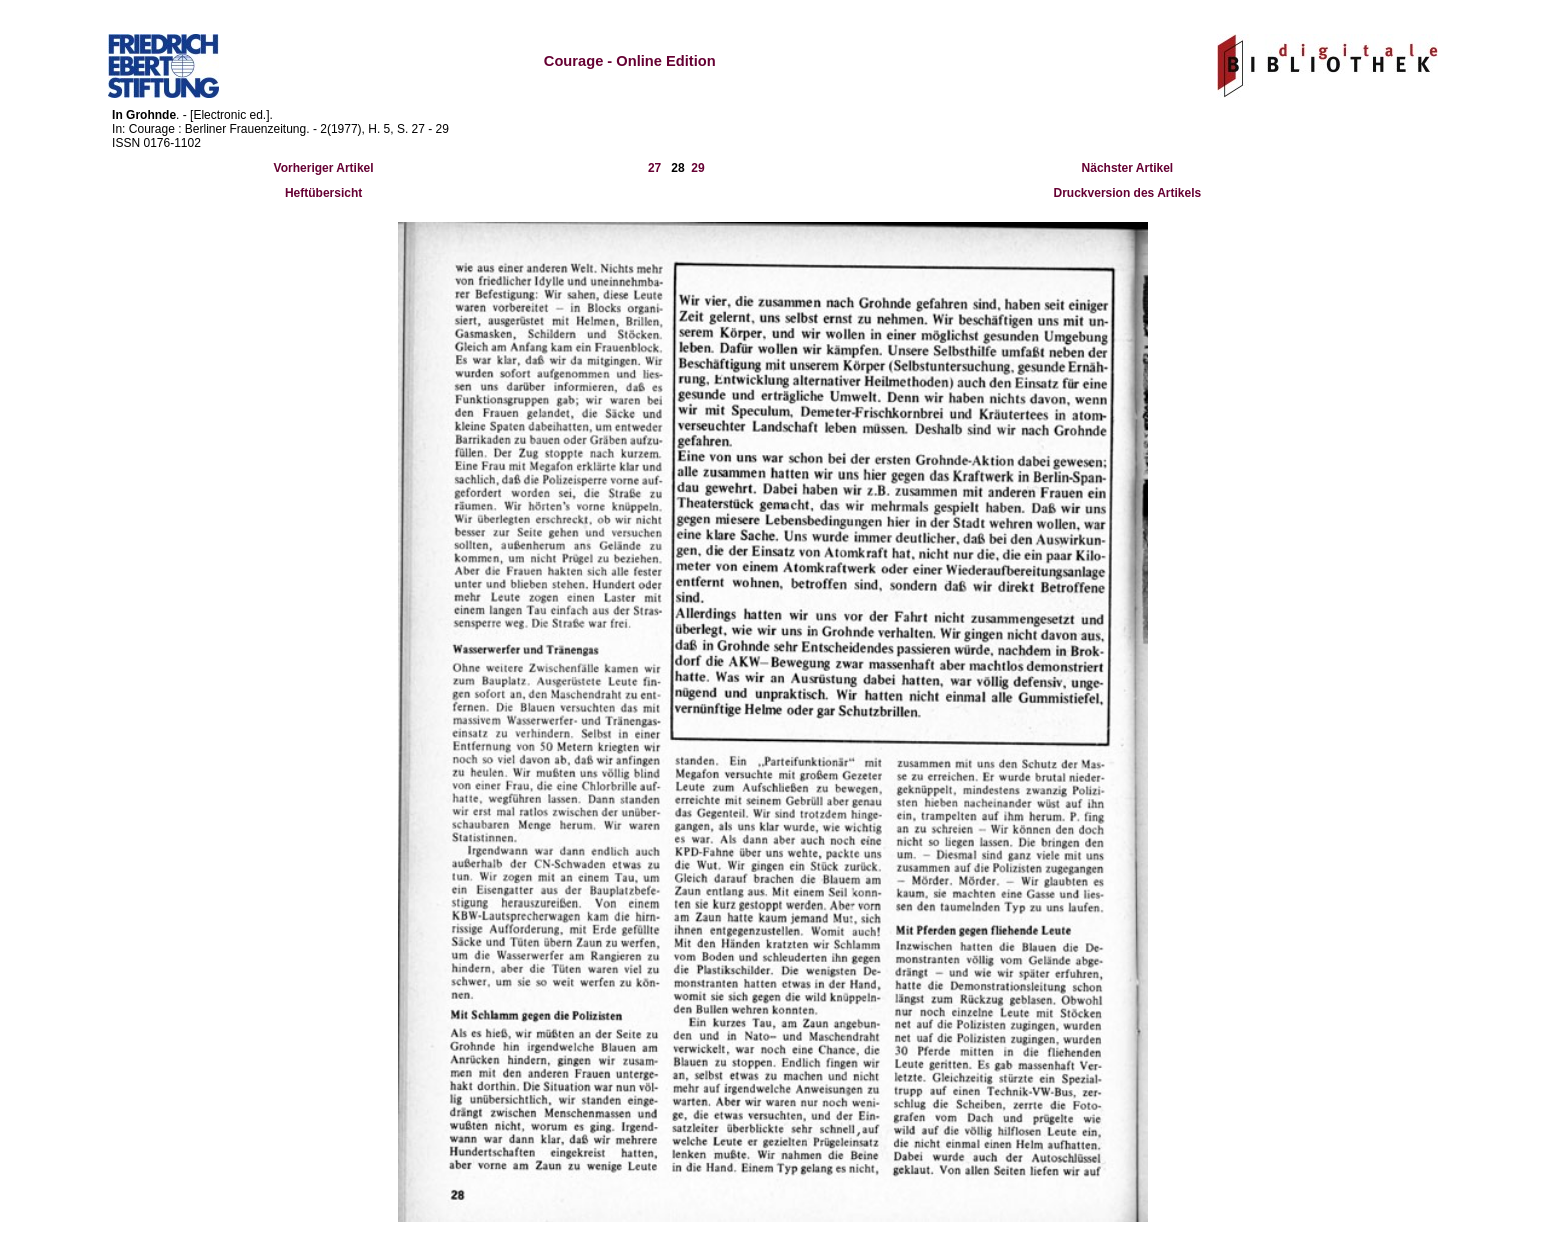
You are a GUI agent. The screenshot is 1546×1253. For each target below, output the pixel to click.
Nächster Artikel (1128, 168)
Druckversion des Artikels (1128, 193)
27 (654, 168)
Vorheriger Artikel (324, 168)
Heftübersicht (323, 193)
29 (697, 168)
